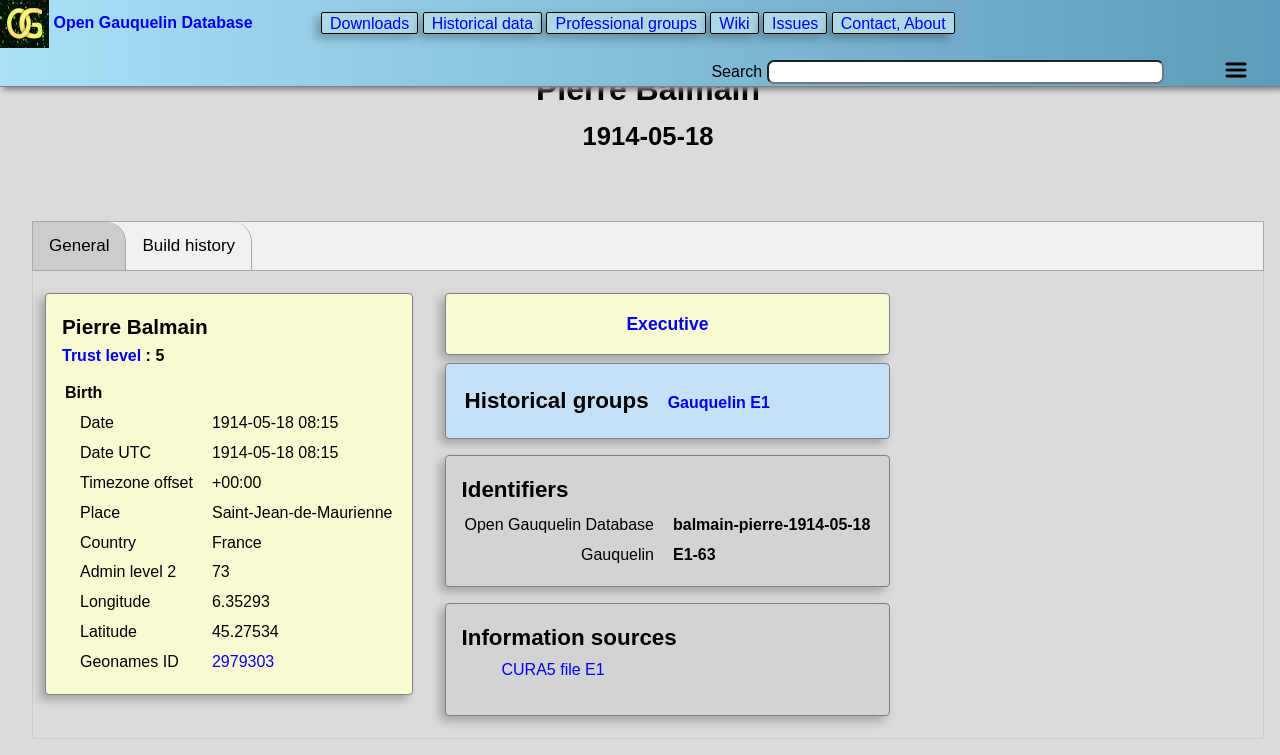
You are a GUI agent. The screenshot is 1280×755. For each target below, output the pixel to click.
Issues (795, 22)
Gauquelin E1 (719, 402)
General (79, 245)
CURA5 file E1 (553, 669)
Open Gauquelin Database (128, 22)
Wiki (734, 22)
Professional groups (625, 22)
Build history (188, 245)
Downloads (369, 22)
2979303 (243, 661)
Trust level (101, 355)
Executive (667, 324)
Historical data (482, 22)
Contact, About (893, 22)
